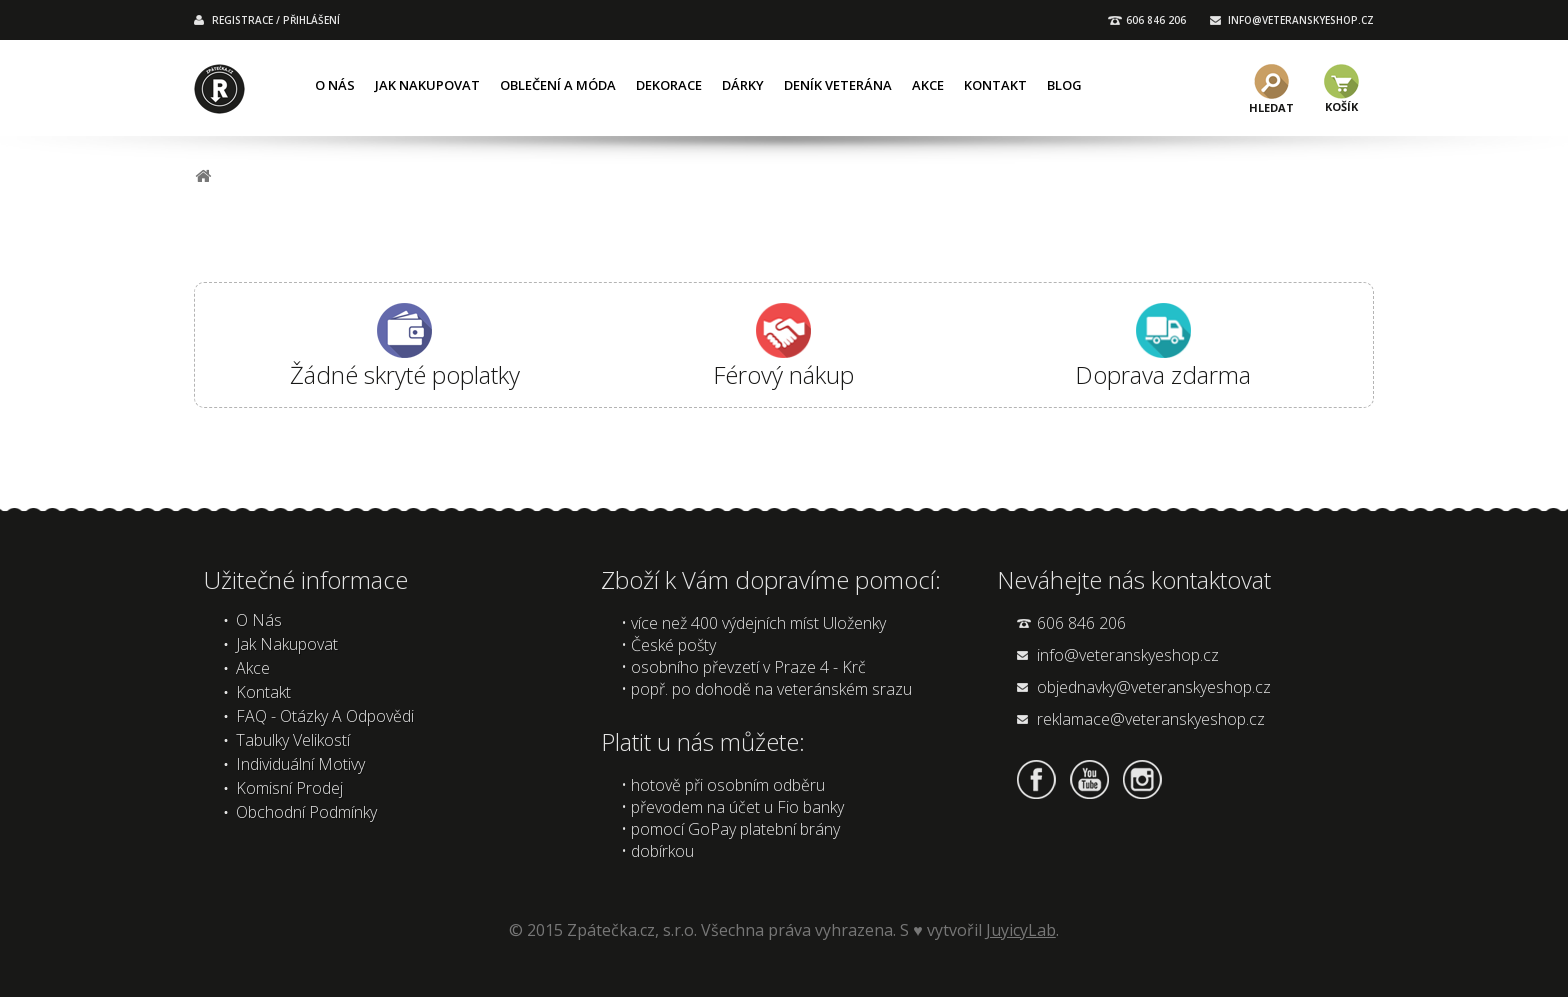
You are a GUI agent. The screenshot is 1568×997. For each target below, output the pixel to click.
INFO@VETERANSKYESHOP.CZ (1301, 20)
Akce (928, 85)
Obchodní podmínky (306, 812)
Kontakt (995, 85)
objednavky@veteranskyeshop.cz (1154, 687)
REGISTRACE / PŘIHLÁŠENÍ (276, 20)
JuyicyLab (1021, 930)
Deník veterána (838, 85)
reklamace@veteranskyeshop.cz (1151, 719)
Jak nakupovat (427, 85)
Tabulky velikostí (293, 740)
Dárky (743, 85)
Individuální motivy (300, 764)
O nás (335, 85)
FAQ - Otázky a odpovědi (325, 716)
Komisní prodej (289, 788)
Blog (1064, 85)
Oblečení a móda (558, 85)
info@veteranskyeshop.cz (1128, 655)
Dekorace (669, 85)
